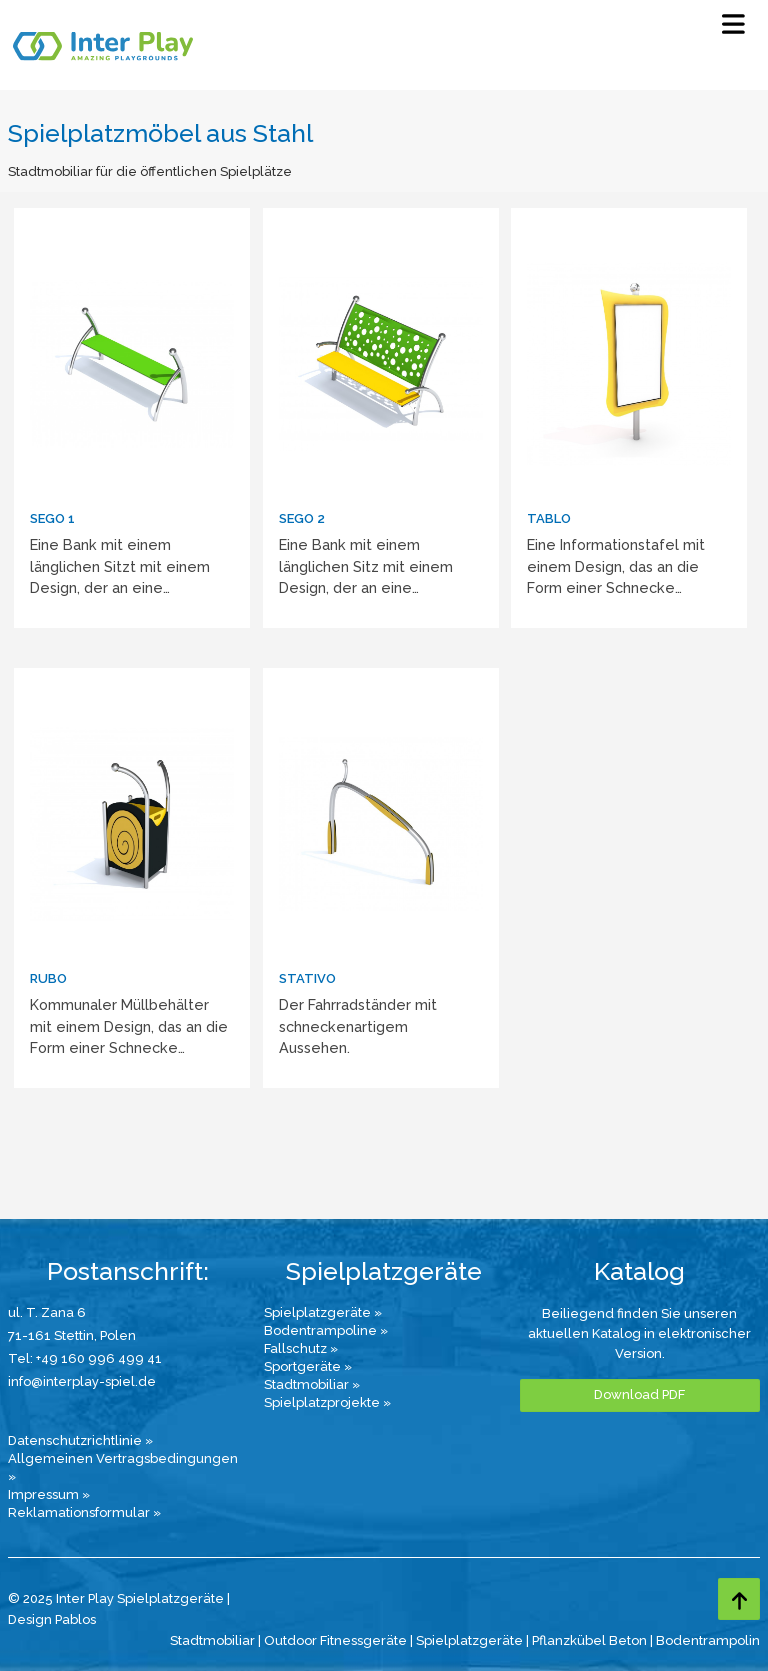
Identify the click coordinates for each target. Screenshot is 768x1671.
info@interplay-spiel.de (82, 1381)
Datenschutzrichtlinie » (80, 1440)
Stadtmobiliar (212, 1640)
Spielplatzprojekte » (327, 1402)
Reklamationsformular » (84, 1512)
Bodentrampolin (708, 1640)
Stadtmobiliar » (312, 1384)
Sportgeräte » (308, 1366)
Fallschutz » (301, 1348)
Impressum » (49, 1494)
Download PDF (639, 1394)
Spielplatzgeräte (469, 1640)
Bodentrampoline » (326, 1330)
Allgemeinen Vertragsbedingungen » (123, 1467)
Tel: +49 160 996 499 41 (85, 1358)
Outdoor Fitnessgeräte (335, 1640)
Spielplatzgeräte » (323, 1312)
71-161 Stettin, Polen (72, 1335)
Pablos (75, 1619)
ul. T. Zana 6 (47, 1312)
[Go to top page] (739, 1599)
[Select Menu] (733, 28)
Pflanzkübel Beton (589, 1640)
